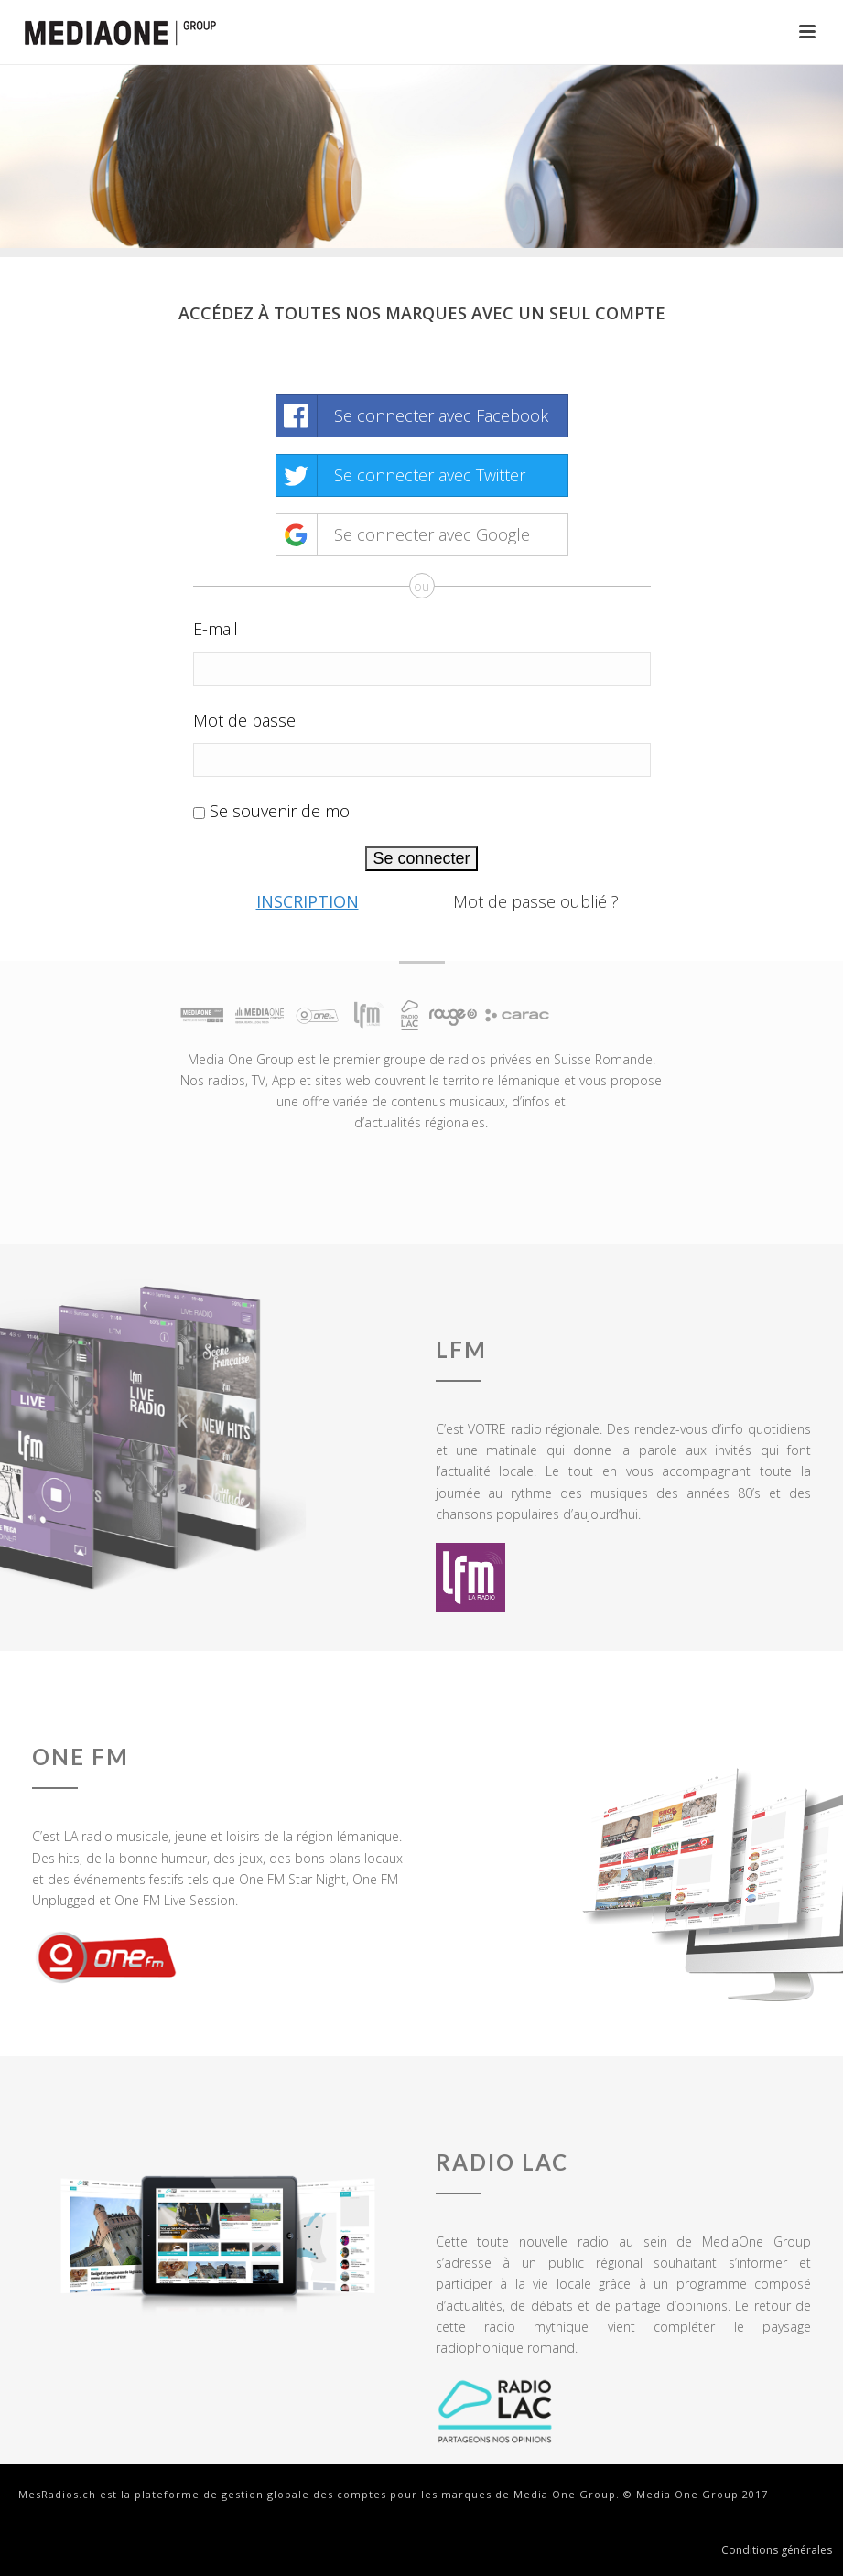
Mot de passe (244, 720)
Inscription (307, 901)
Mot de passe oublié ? (536, 901)
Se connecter (421, 858)
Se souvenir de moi (281, 811)
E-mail (215, 629)
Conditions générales (776, 2550)
